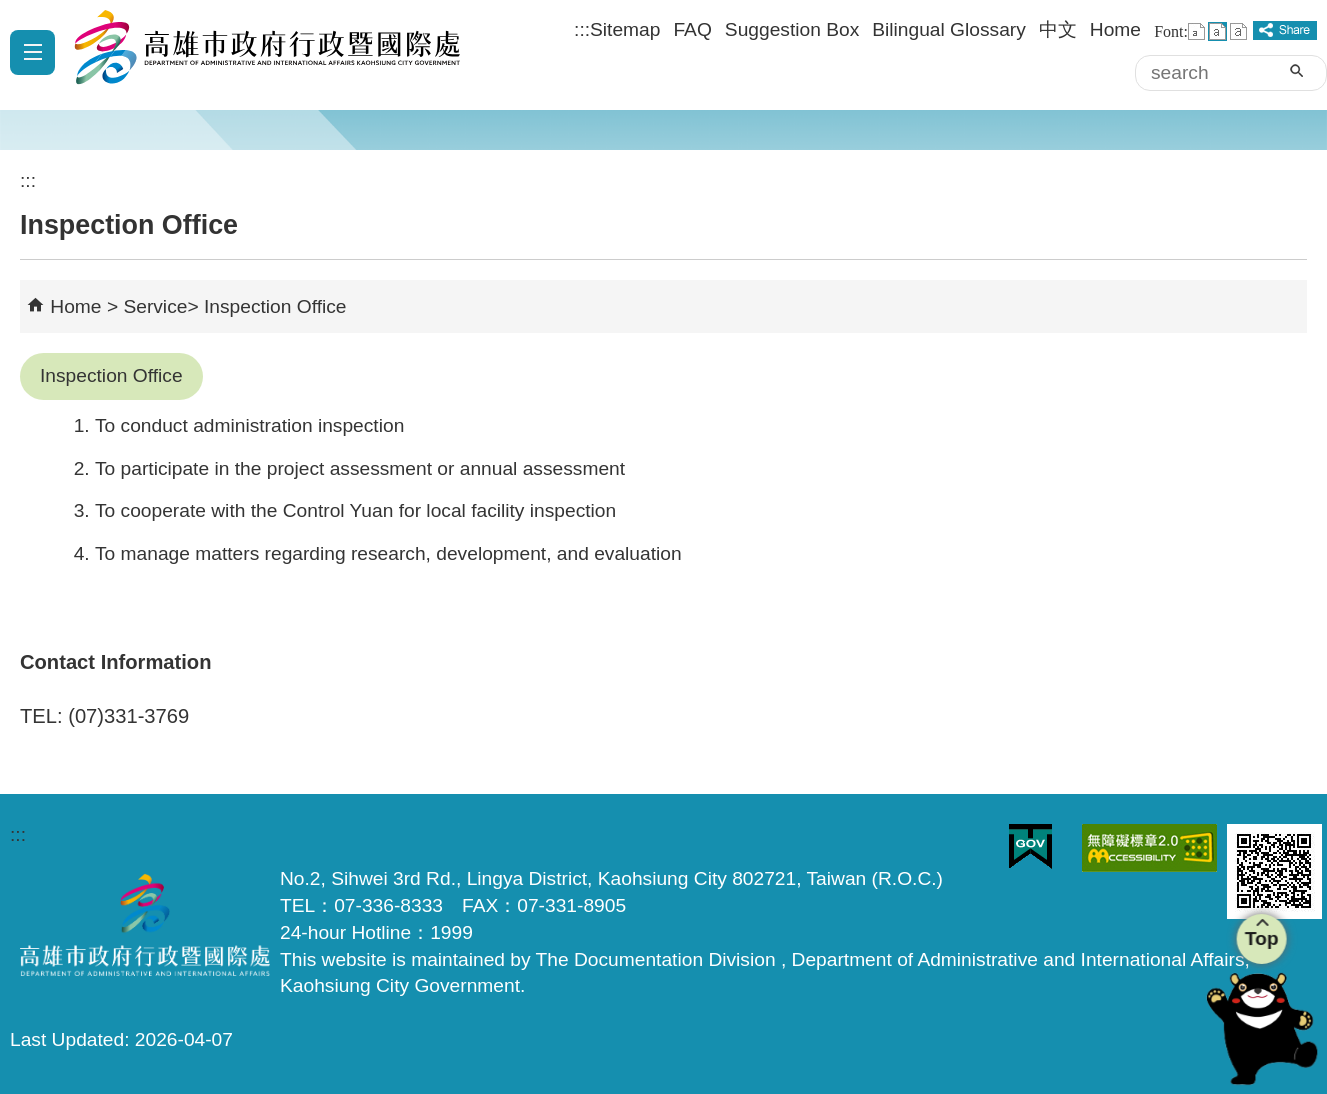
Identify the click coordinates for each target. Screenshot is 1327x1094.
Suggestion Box (792, 29)
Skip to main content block (10, 10)
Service (155, 306)
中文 (1058, 29)
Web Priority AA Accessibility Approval (1149, 848)
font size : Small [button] (1196, 31)
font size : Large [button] (1238, 31)
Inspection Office (275, 306)
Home (1115, 29)
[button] (1296, 71)
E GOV (1030, 846)
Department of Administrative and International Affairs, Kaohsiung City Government (260, 55)
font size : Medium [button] (1217, 31)
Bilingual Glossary (949, 29)
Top (1260, 938)
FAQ (692, 29)
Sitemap (625, 29)
